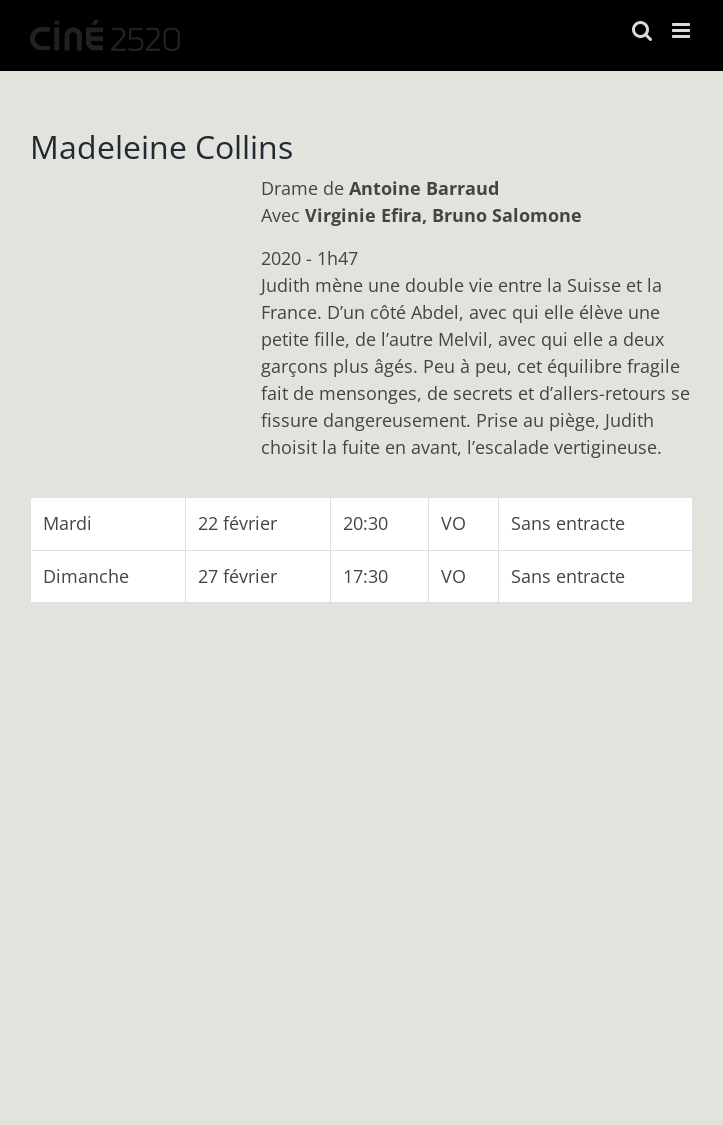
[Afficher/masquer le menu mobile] (682, 30)
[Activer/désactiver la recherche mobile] (642, 30)
